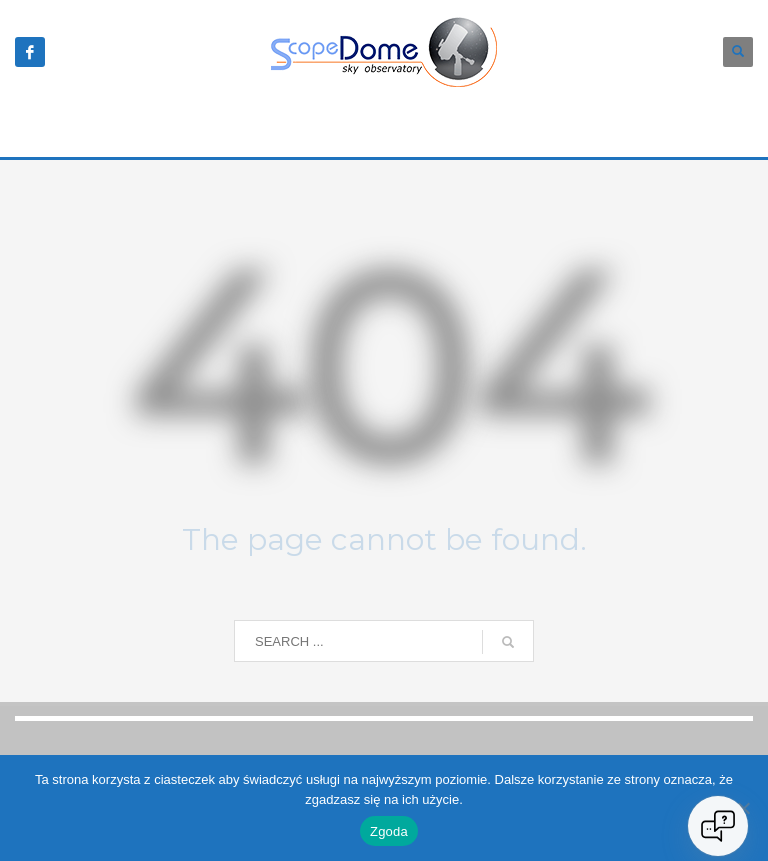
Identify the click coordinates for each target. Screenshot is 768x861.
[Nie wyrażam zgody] (743, 808)
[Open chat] (718, 826)
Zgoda (389, 831)
